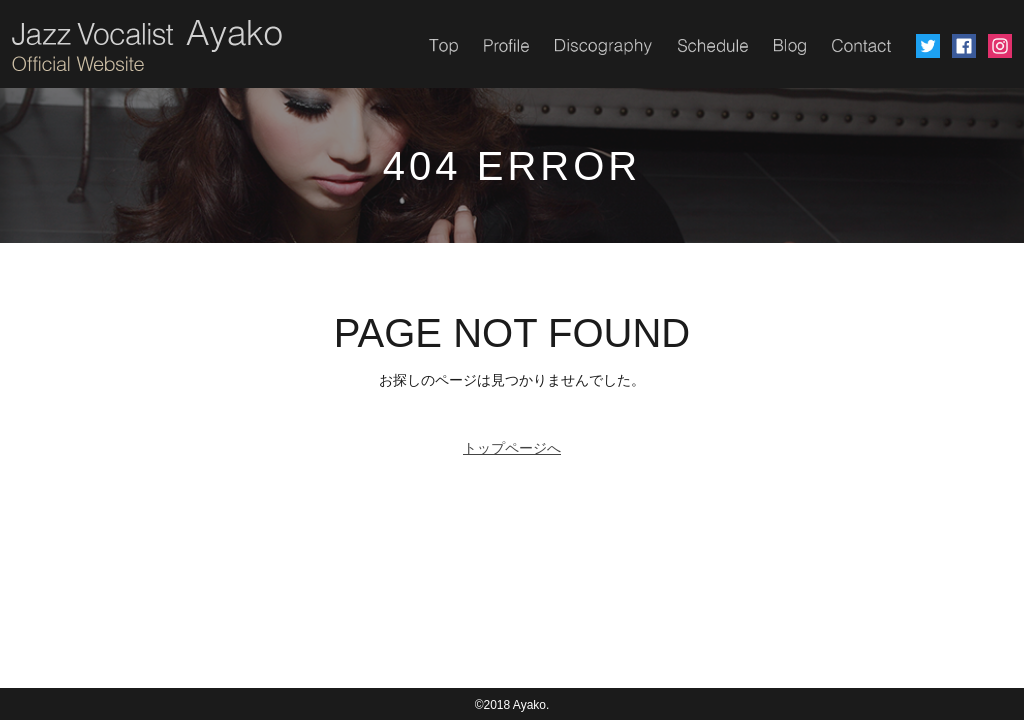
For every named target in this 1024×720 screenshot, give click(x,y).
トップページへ (512, 448)
